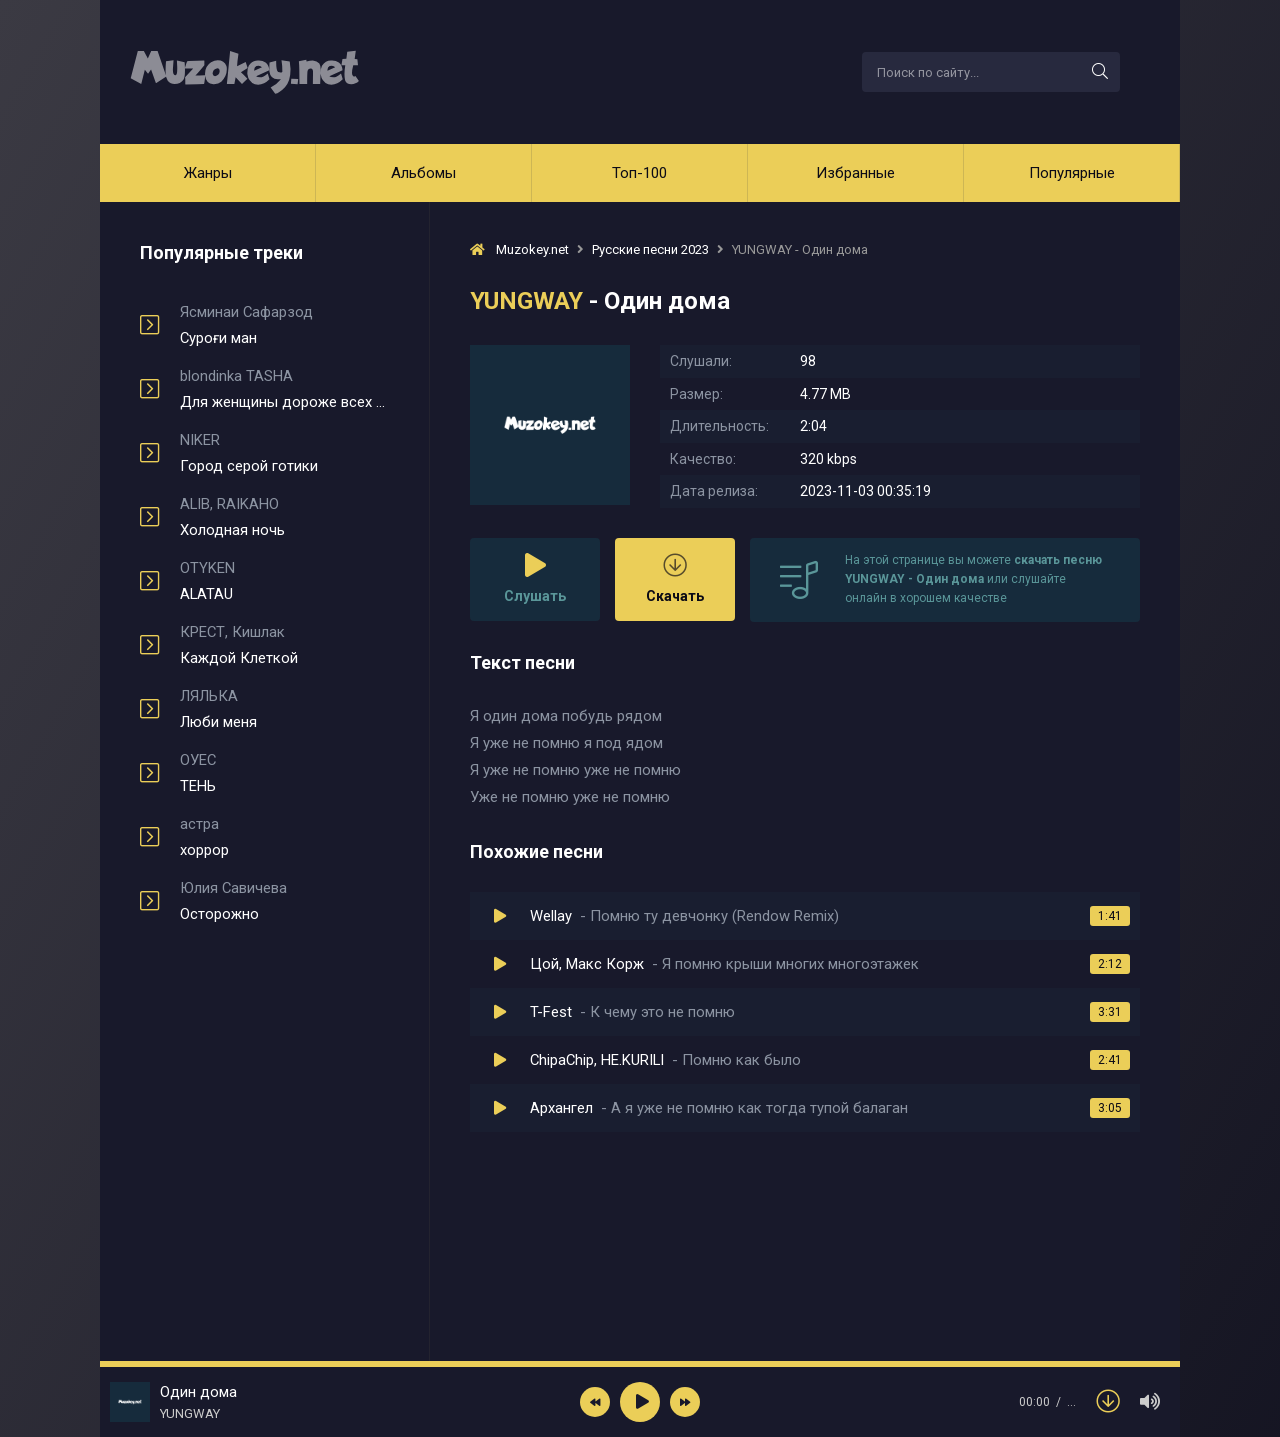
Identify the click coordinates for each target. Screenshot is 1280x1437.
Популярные (1072, 173)
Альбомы (423, 173)
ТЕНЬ (284, 773)
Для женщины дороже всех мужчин (284, 389)
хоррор (284, 837)
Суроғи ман (284, 325)
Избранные (855, 173)
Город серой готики (284, 453)
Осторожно (284, 901)
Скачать (675, 578)
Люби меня (284, 709)
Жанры (208, 173)
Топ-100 (639, 173)
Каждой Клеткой (284, 645)
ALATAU (284, 581)
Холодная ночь (284, 517)
